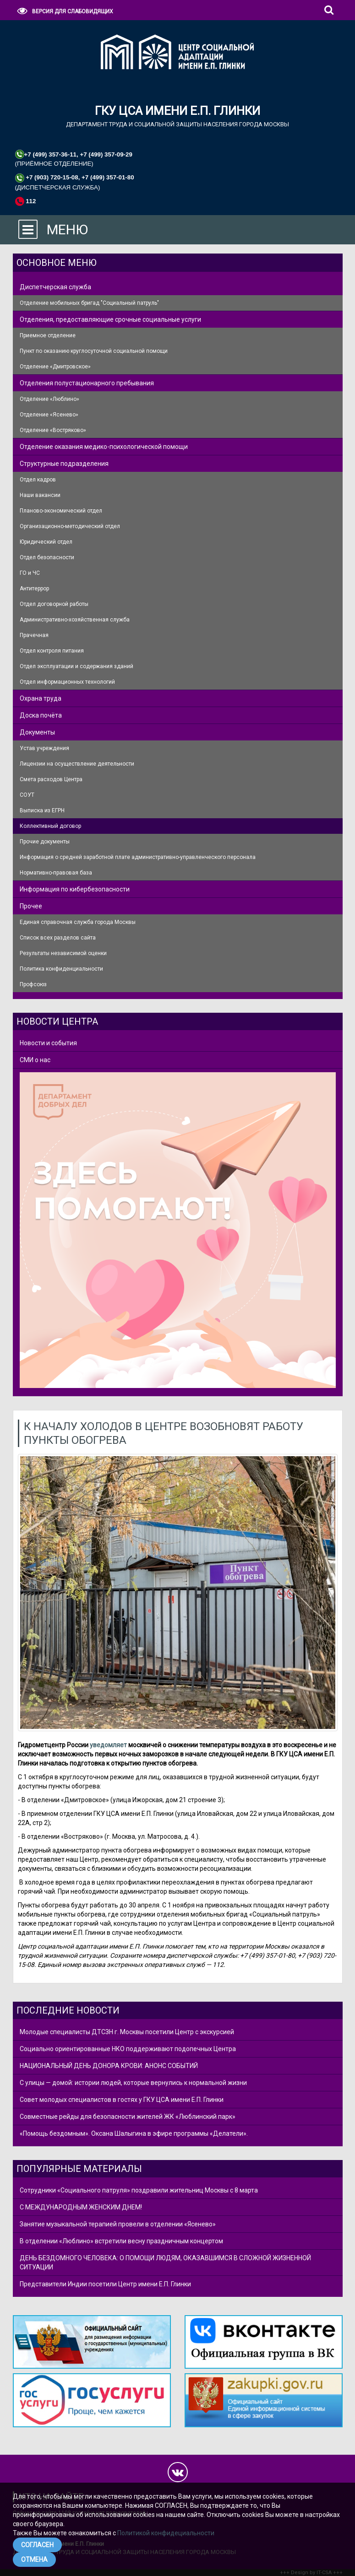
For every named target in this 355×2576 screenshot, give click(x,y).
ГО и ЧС (30, 573)
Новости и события (48, 1043)
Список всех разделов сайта (58, 937)
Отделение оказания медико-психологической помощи (104, 446)
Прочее (31, 906)
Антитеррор (34, 588)
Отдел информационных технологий (67, 682)
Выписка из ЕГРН (42, 810)
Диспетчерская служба (55, 287)
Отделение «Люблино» (49, 399)
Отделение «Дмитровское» (55, 366)
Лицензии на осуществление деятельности (77, 764)
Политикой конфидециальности (165, 2533)
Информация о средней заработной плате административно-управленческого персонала (138, 857)
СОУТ (27, 795)
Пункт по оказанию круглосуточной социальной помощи (94, 351)
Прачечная (34, 635)
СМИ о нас (35, 1060)
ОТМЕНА (34, 2559)
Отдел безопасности (47, 557)
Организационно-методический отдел (70, 526)
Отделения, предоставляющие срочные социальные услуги (110, 319)
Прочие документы (45, 841)
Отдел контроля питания (52, 651)
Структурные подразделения (64, 463)
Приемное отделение (48, 335)
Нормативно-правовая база (56, 872)
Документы (37, 732)
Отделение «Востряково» (53, 430)
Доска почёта (41, 715)
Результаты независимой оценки (63, 953)
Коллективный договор (50, 826)
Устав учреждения (44, 748)
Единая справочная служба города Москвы (78, 922)
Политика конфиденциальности (61, 969)
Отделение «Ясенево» (49, 414)
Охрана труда (40, 698)
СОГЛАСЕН (37, 2545)
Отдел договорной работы (54, 604)
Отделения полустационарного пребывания (87, 383)
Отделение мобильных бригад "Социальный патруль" (89, 303)
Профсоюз (33, 984)
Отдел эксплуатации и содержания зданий (76, 666)
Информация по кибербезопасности (75, 889)
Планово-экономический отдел (61, 511)
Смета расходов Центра (51, 779)
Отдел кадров (38, 479)
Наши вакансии (40, 495)
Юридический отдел (46, 542)
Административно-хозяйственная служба (75, 619)
